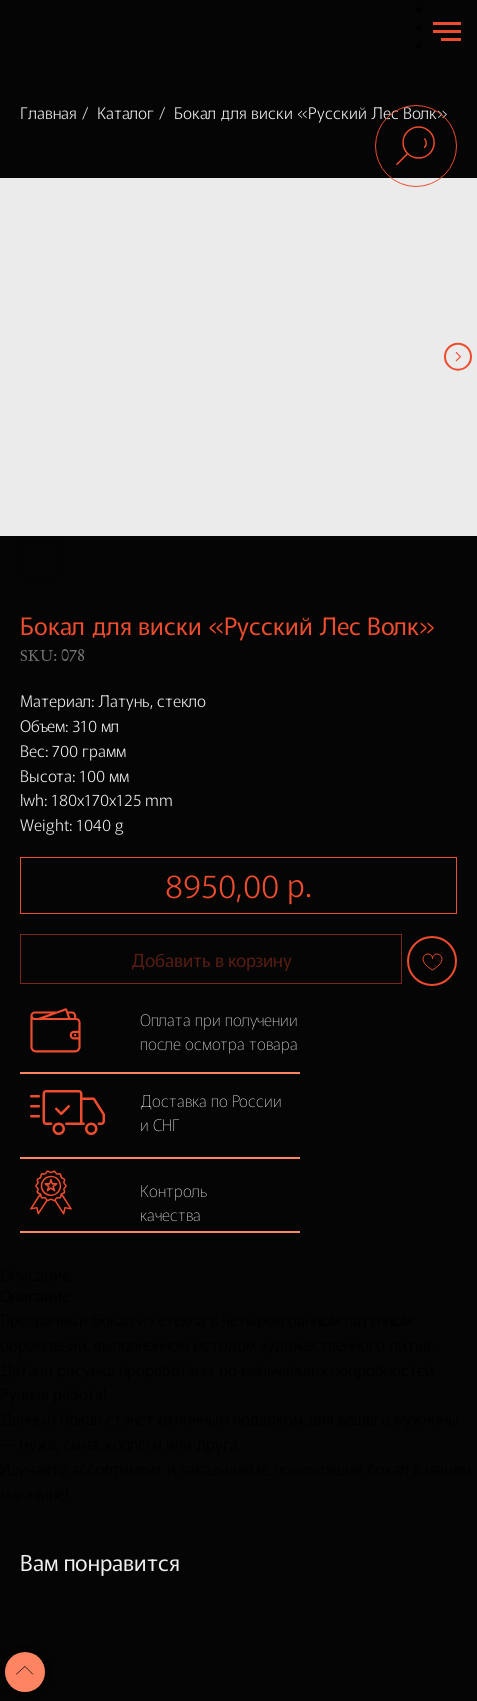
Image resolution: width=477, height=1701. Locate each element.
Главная (48, 112)
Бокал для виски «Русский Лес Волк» (311, 112)
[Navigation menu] (447, 32)
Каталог (125, 112)
